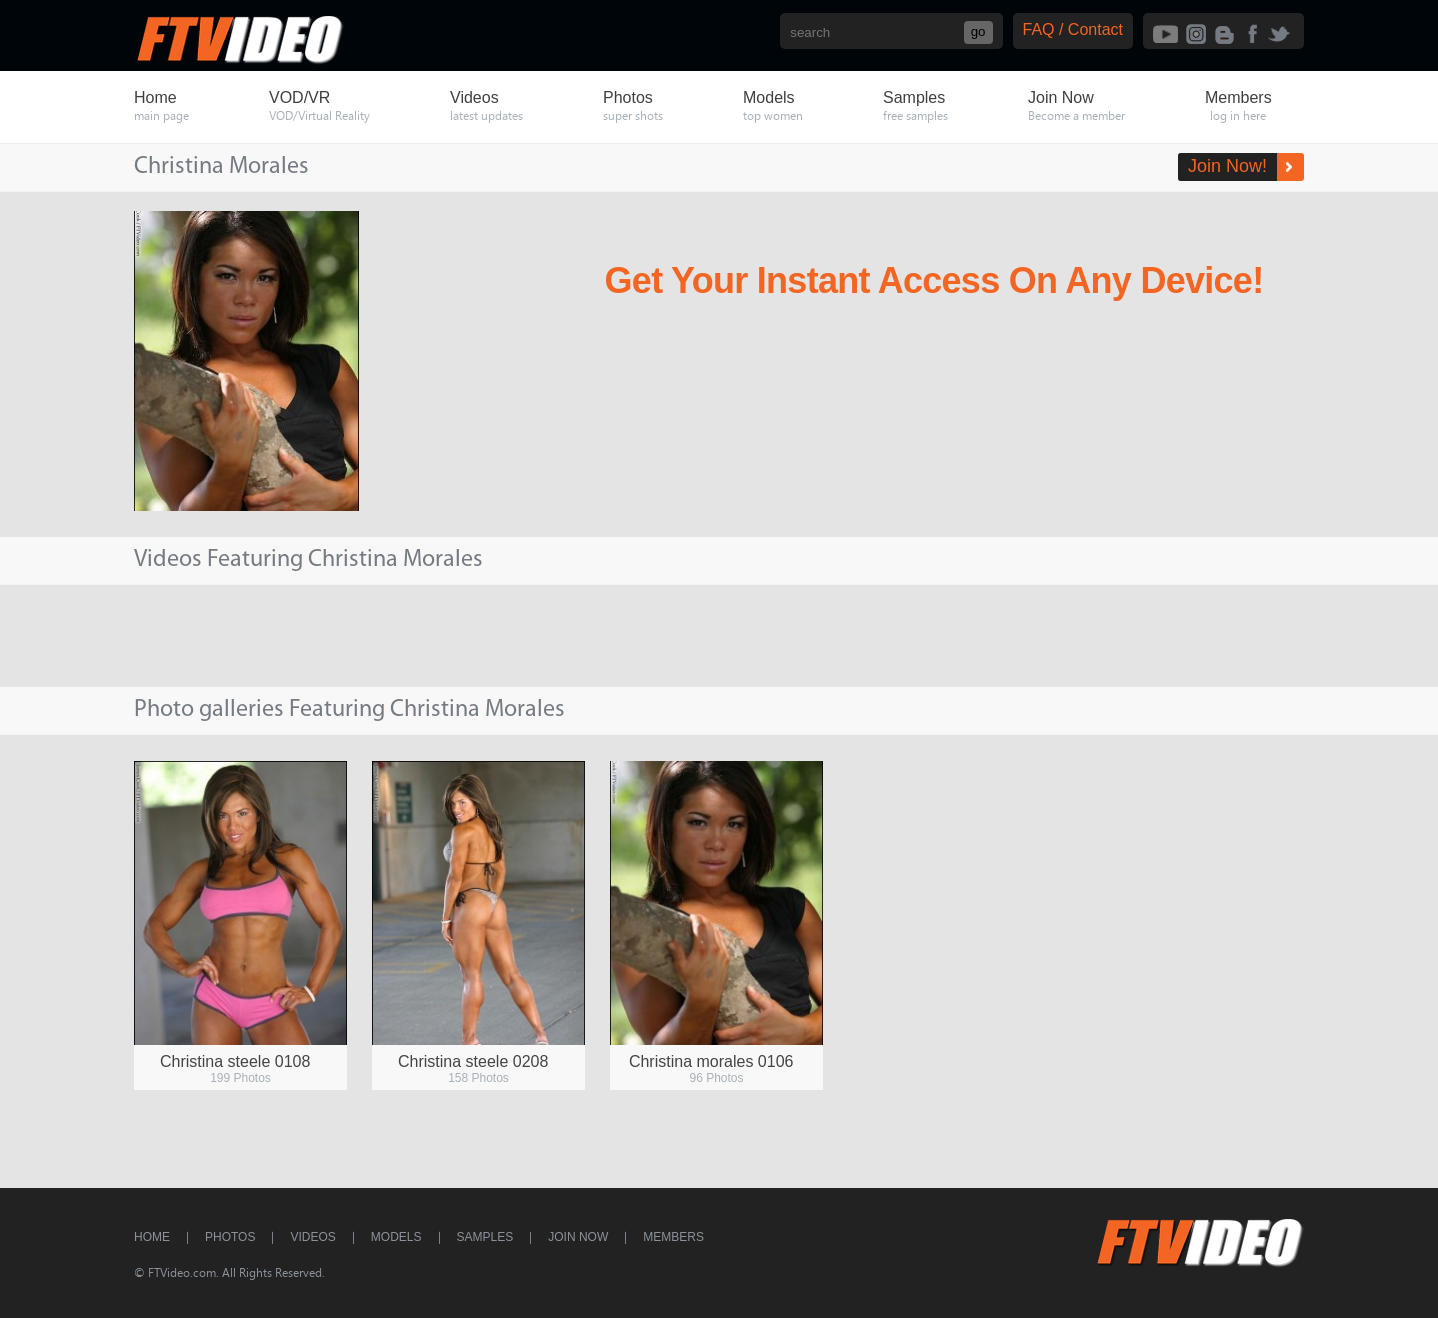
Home (152, 1237)
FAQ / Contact (1073, 29)
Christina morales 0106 (711, 1061)
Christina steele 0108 (235, 1061)
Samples (485, 1237)
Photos (230, 1237)
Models (396, 1237)
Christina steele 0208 (473, 1061)
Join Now (578, 1237)
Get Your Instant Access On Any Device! (934, 280)
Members (673, 1237)
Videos (312, 1237)
